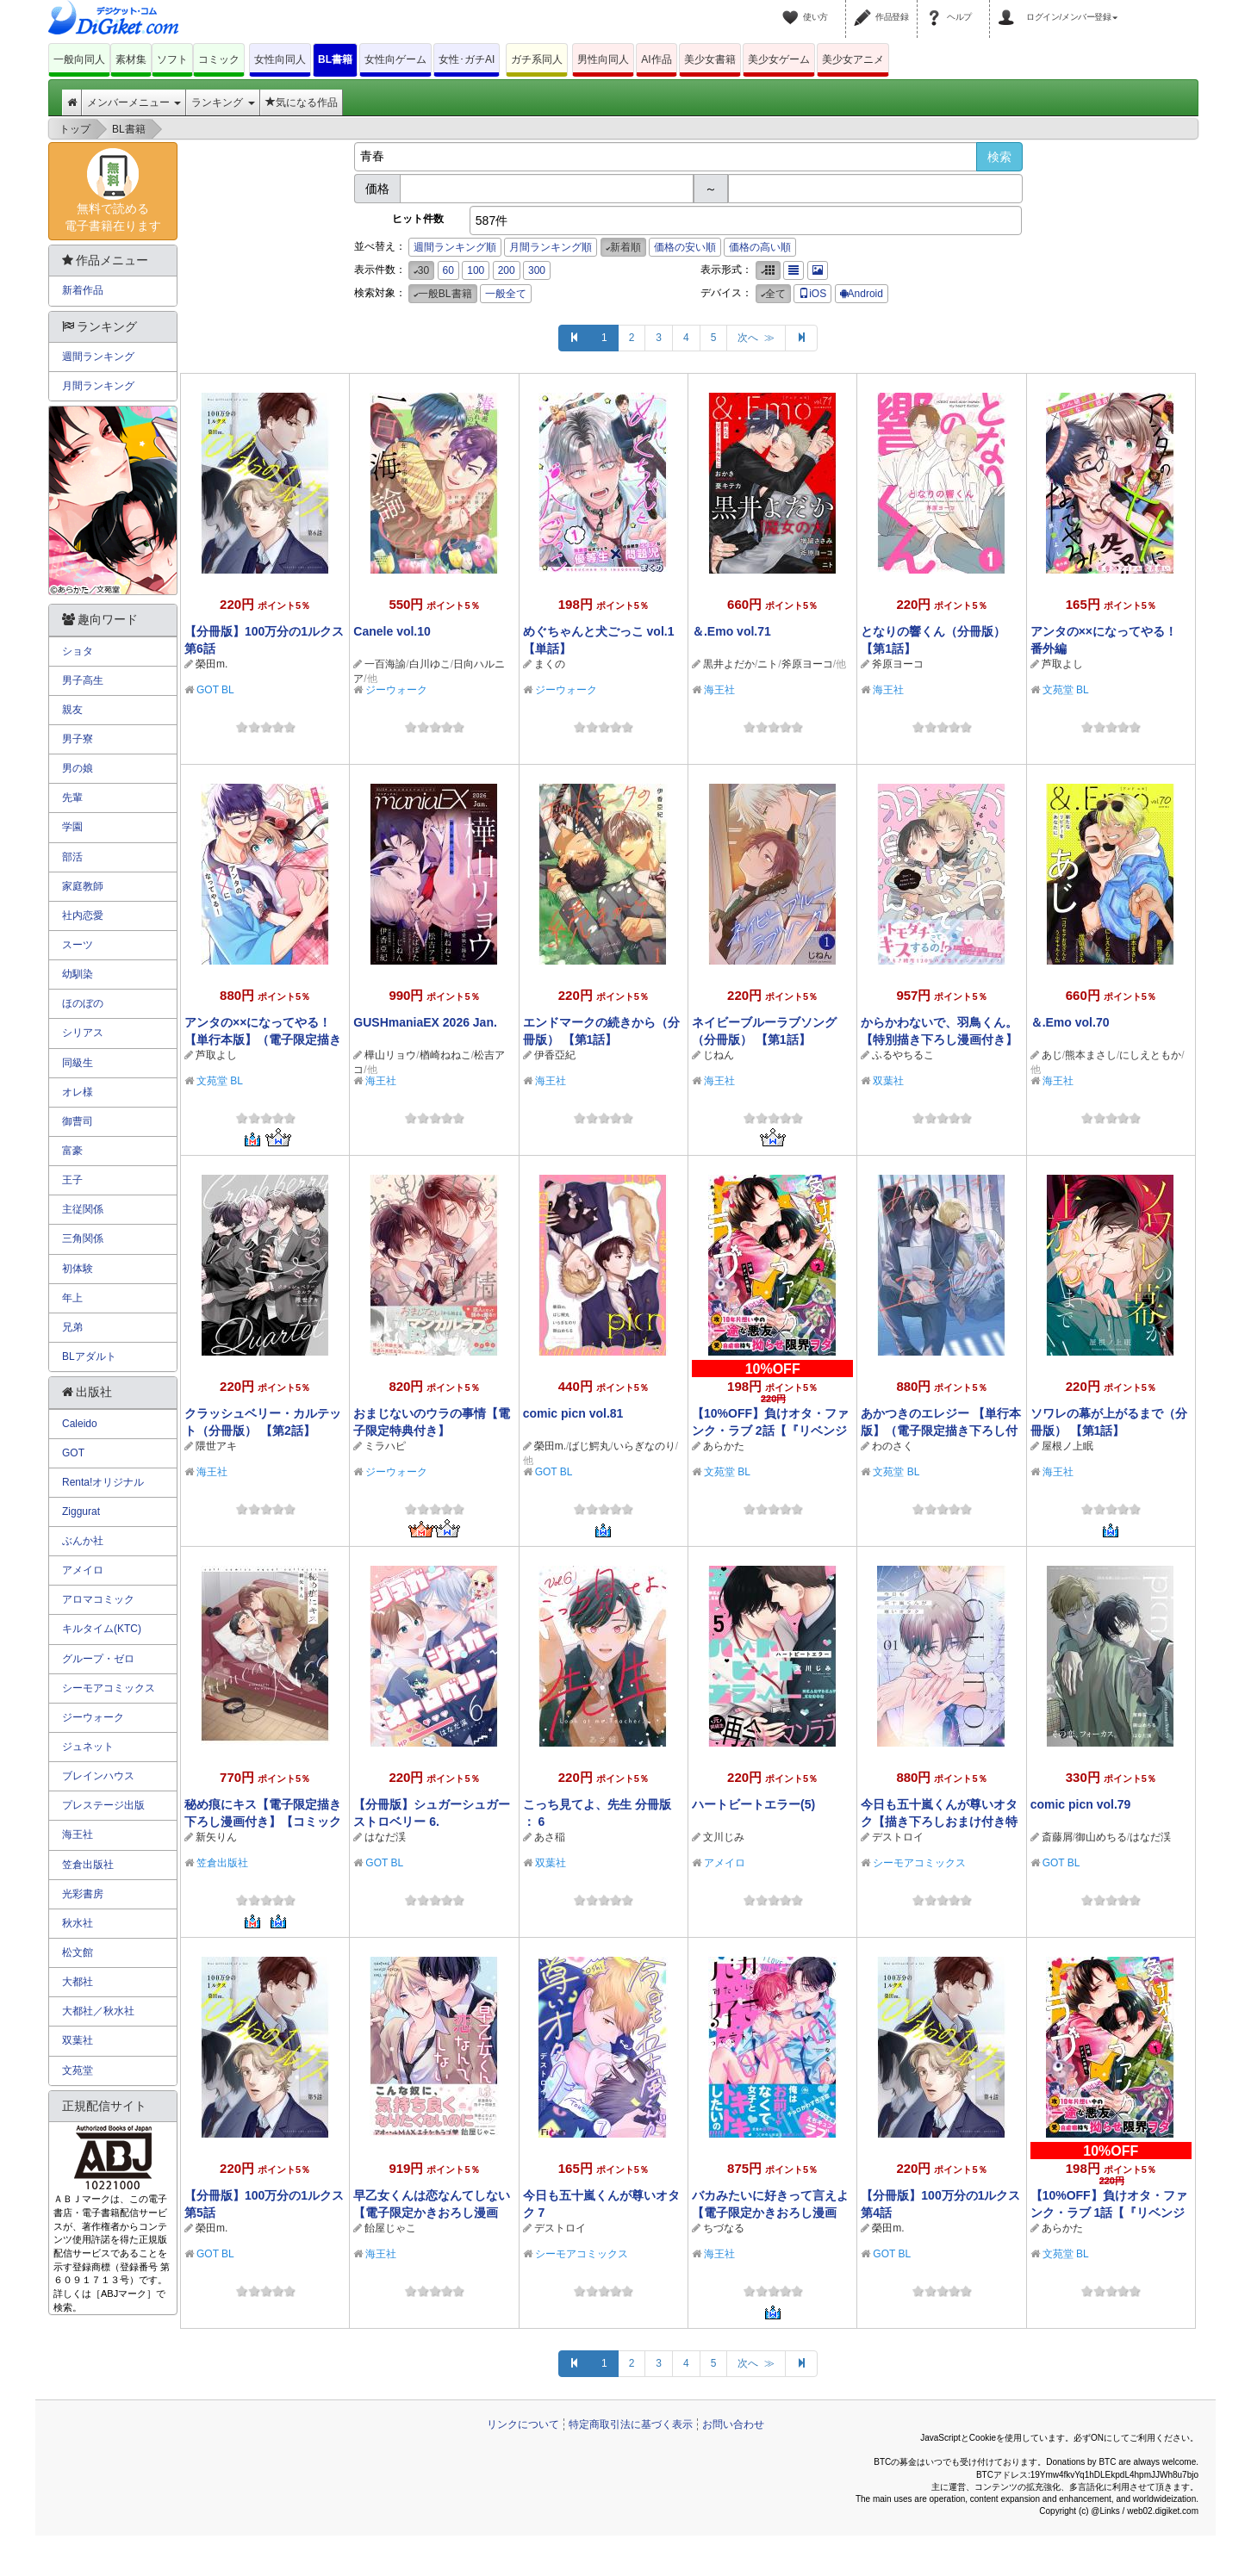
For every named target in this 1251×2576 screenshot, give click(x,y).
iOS (812, 294)
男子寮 (77, 739)
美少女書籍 (710, 59)
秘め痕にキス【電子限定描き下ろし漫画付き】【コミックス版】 (262, 1821)
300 (536, 270)
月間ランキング (98, 386)
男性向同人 (603, 59)
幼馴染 (77, 974)
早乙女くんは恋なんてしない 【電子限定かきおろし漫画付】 (431, 2212)
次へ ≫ (756, 338)
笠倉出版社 (222, 1863)
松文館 (77, 1952)
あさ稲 (549, 1837)
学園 (72, 827)
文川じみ (723, 1837)
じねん (718, 1055)
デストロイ (898, 1837)
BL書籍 (335, 59)
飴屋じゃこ (390, 2228)
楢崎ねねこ (445, 1055)
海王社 (719, 690)
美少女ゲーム (779, 59)
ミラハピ (385, 1446)
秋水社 (77, 1923)
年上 (72, 1298)
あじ (1052, 1055)
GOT (73, 1453)
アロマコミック (98, 1599)
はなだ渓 (385, 1837)
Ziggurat (81, 1511)
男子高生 (82, 680)
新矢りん (216, 1837)
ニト (767, 664)
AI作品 (656, 59)
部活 (72, 857)
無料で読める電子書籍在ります (112, 190)
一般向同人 (79, 59)
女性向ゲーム (395, 59)
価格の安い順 (685, 247)
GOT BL (215, 690)
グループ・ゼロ (98, 1659)
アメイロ (724, 1863)
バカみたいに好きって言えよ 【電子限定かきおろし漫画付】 (770, 2212)
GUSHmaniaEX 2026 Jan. (425, 1022)
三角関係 (82, 1238)
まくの (549, 664)
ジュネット (88, 1747)
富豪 (72, 1151)
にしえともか (1150, 1055)
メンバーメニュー (134, 102)
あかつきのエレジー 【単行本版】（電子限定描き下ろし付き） (941, 1430)
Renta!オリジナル (103, 1482)
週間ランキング (98, 357)
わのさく (892, 1446)
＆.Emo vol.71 (731, 631)
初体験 (77, 1269)
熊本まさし (1091, 1055)
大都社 (77, 1982)
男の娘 (77, 768)
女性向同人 (280, 59)
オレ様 (77, 1092)
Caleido (79, 1424)
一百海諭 (385, 664)
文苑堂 (77, 2070)
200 (506, 270)
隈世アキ (216, 1446)
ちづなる (723, 2228)
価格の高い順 (760, 247)
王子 (72, 1180)
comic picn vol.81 (573, 1413)
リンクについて (523, 2424)
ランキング (222, 102)
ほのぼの (82, 1003)
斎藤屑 (1057, 1837)
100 (475, 270)
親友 (72, 710)
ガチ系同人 (537, 59)
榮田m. (211, 664)
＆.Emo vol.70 (1070, 1022)
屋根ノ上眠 (1067, 1446)
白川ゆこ (430, 664)
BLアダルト (89, 1356)
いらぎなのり (644, 1446)
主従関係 (82, 1209)
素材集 (130, 59)
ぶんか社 (82, 1541)
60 (448, 270)
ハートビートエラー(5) (753, 1804)
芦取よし (1062, 664)
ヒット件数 (418, 219)
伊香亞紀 (555, 1055)
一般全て (505, 294)
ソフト (172, 59)
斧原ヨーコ (807, 664)
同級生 (77, 1063)
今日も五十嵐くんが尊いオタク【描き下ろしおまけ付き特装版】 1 (939, 1821)
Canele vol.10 (392, 631)
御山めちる (1101, 1837)
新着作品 (82, 290)
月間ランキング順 (550, 247)
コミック (219, 59)
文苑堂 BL (1065, 690)
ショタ (77, 651)
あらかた (723, 1446)
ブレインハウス (98, 1776)
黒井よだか (729, 664)
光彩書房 (82, 1894)
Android (861, 294)
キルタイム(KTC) (101, 1629)
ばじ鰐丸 (589, 1446)
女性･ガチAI (467, 59)
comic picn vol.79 (1080, 1804)
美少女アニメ (853, 59)
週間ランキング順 (455, 247)
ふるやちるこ (903, 1055)
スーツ (77, 945)
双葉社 (888, 1081)
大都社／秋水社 (98, 2011)
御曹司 (77, 1121)
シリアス (82, 1033)
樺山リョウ (390, 1055)
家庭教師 (82, 886)
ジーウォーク (396, 690)
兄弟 (72, 1327)
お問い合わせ (733, 2424)
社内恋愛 (82, 915)
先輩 (72, 797)
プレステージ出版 (103, 1805)
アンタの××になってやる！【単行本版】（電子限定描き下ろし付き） (262, 1039)
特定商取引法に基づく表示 (631, 2424)
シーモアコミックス (919, 1863)
